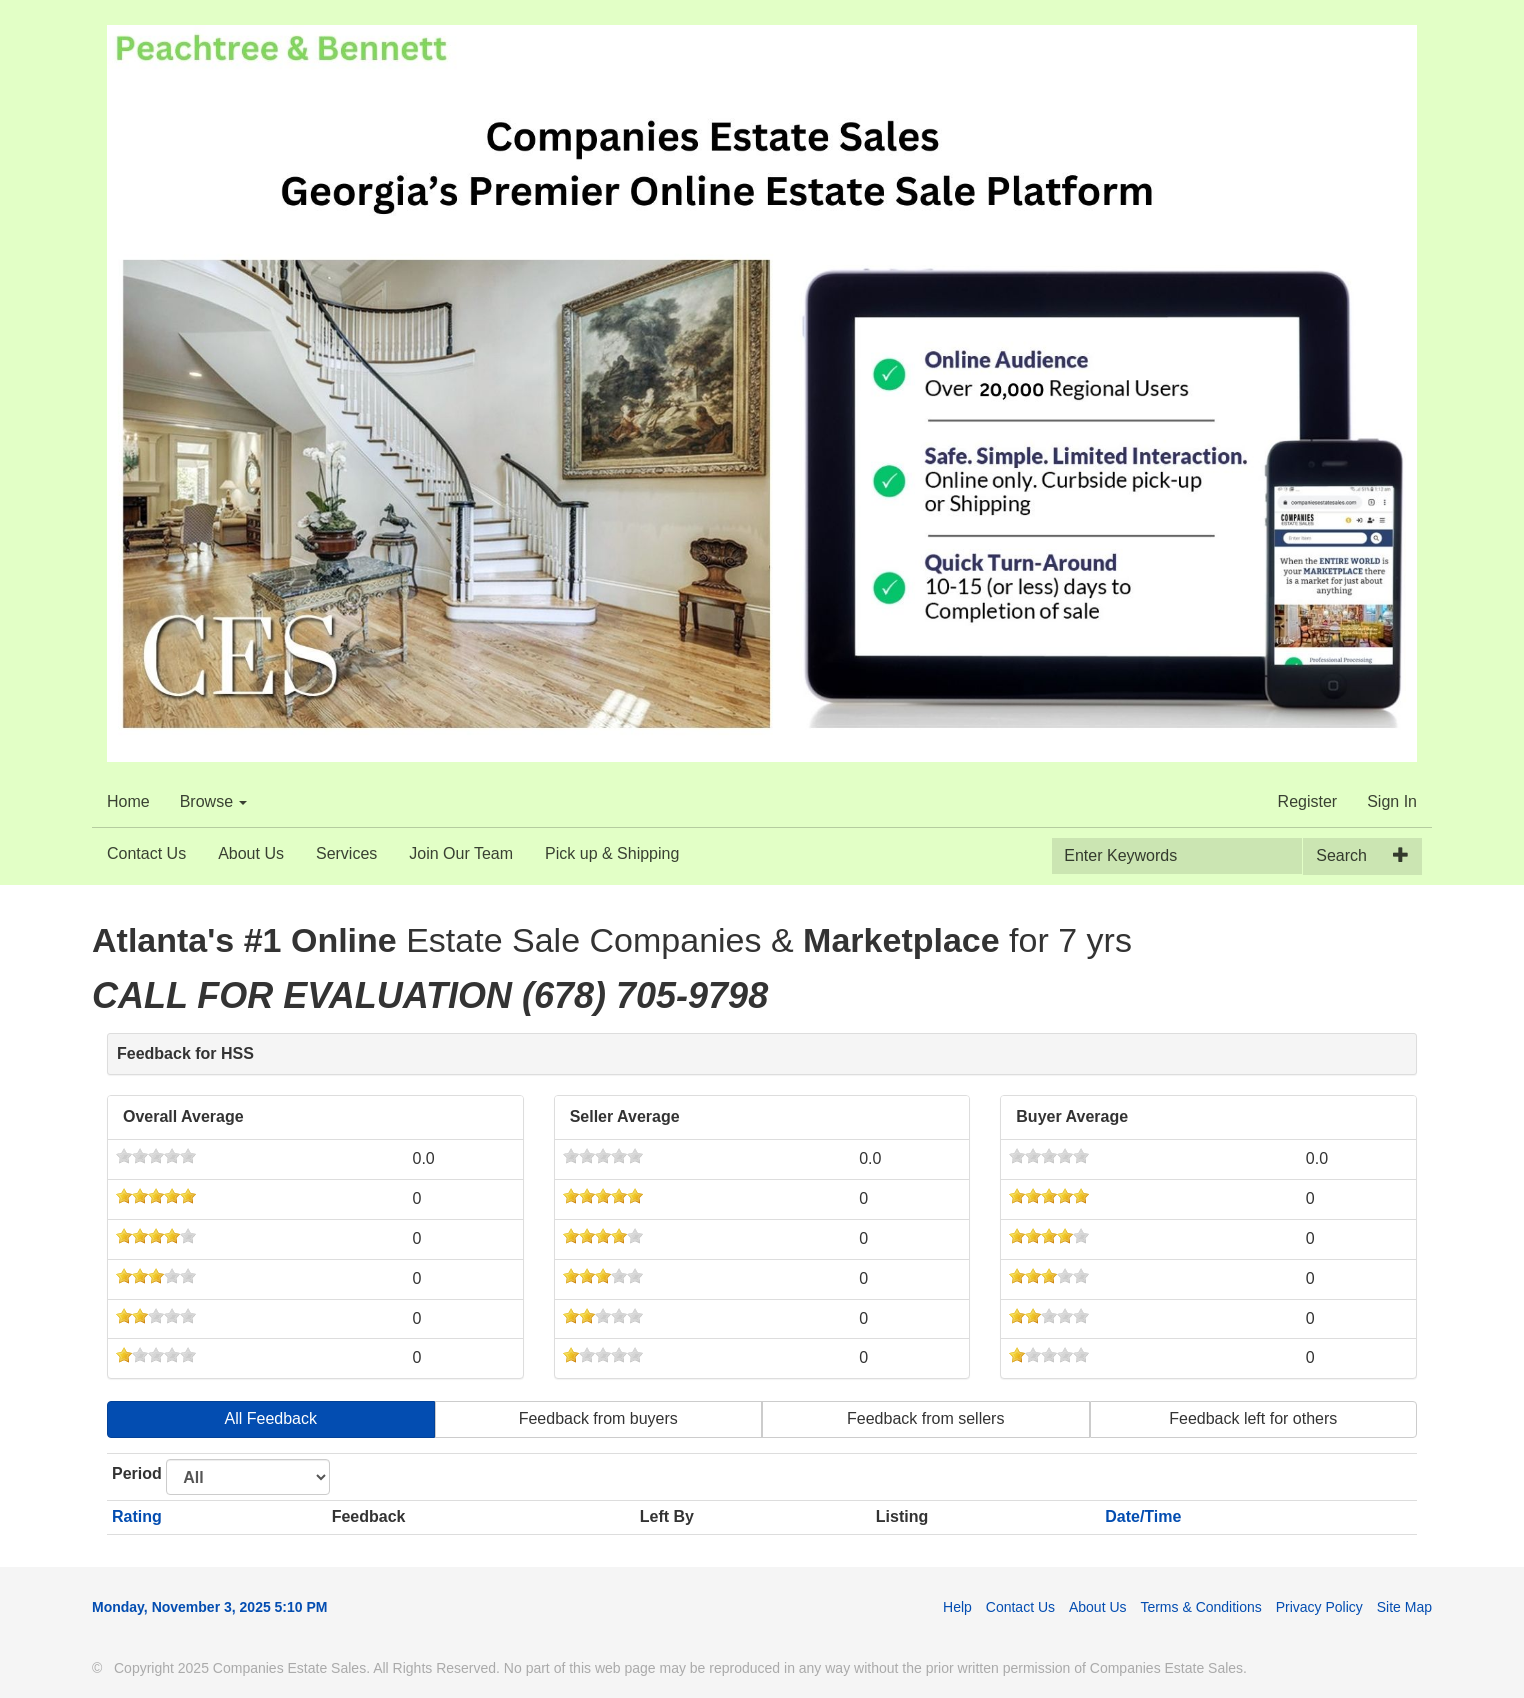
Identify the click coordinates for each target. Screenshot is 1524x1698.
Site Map (1404, 1607)
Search (1341, 855)
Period (137, 1473)
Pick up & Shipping (612, 853)
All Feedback (271, 1418)
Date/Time (1143, 1516)
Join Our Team (461, 853)
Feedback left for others (1253, 1418)
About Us (251, 853)
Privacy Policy (1319, 1607)
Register (1308, 801)
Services (346, 853)
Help (957, 1607)
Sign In (1392, 801)
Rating (137, 1516)
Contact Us (146, 853)
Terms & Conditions (1200, 1607)
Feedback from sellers (925, 1418)
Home (128, 801)
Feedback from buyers (598, 1418)
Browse (214, 801)
